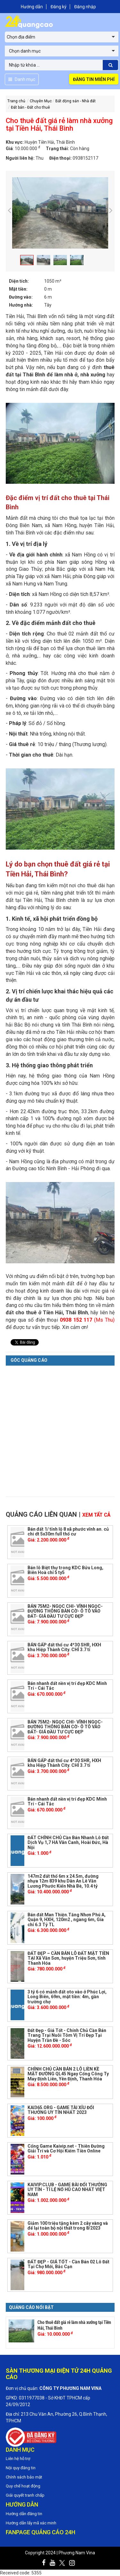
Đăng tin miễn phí (94, 79)
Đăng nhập (85, 6)
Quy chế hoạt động (23, 2486)
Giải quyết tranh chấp (25, 2495)
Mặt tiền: (18, 289)
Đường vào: (21, 297)
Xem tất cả (96, 1515)
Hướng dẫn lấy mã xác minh (31, 2523)
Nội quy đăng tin (21, 2467)
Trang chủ (16, 101)
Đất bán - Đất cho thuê (30, 107)
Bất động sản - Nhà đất (75, 101)
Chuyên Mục (41, 101)
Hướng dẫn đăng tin (24, 2513)
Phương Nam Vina (77, 2552)
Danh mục (21, 79)
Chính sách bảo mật (24, 2477)
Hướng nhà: (21, 305)
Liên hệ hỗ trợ (18, 2458)
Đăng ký (59, 6)
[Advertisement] (60, 1428)
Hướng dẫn (32, 6)
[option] (60, 213)
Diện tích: (19, 281)
